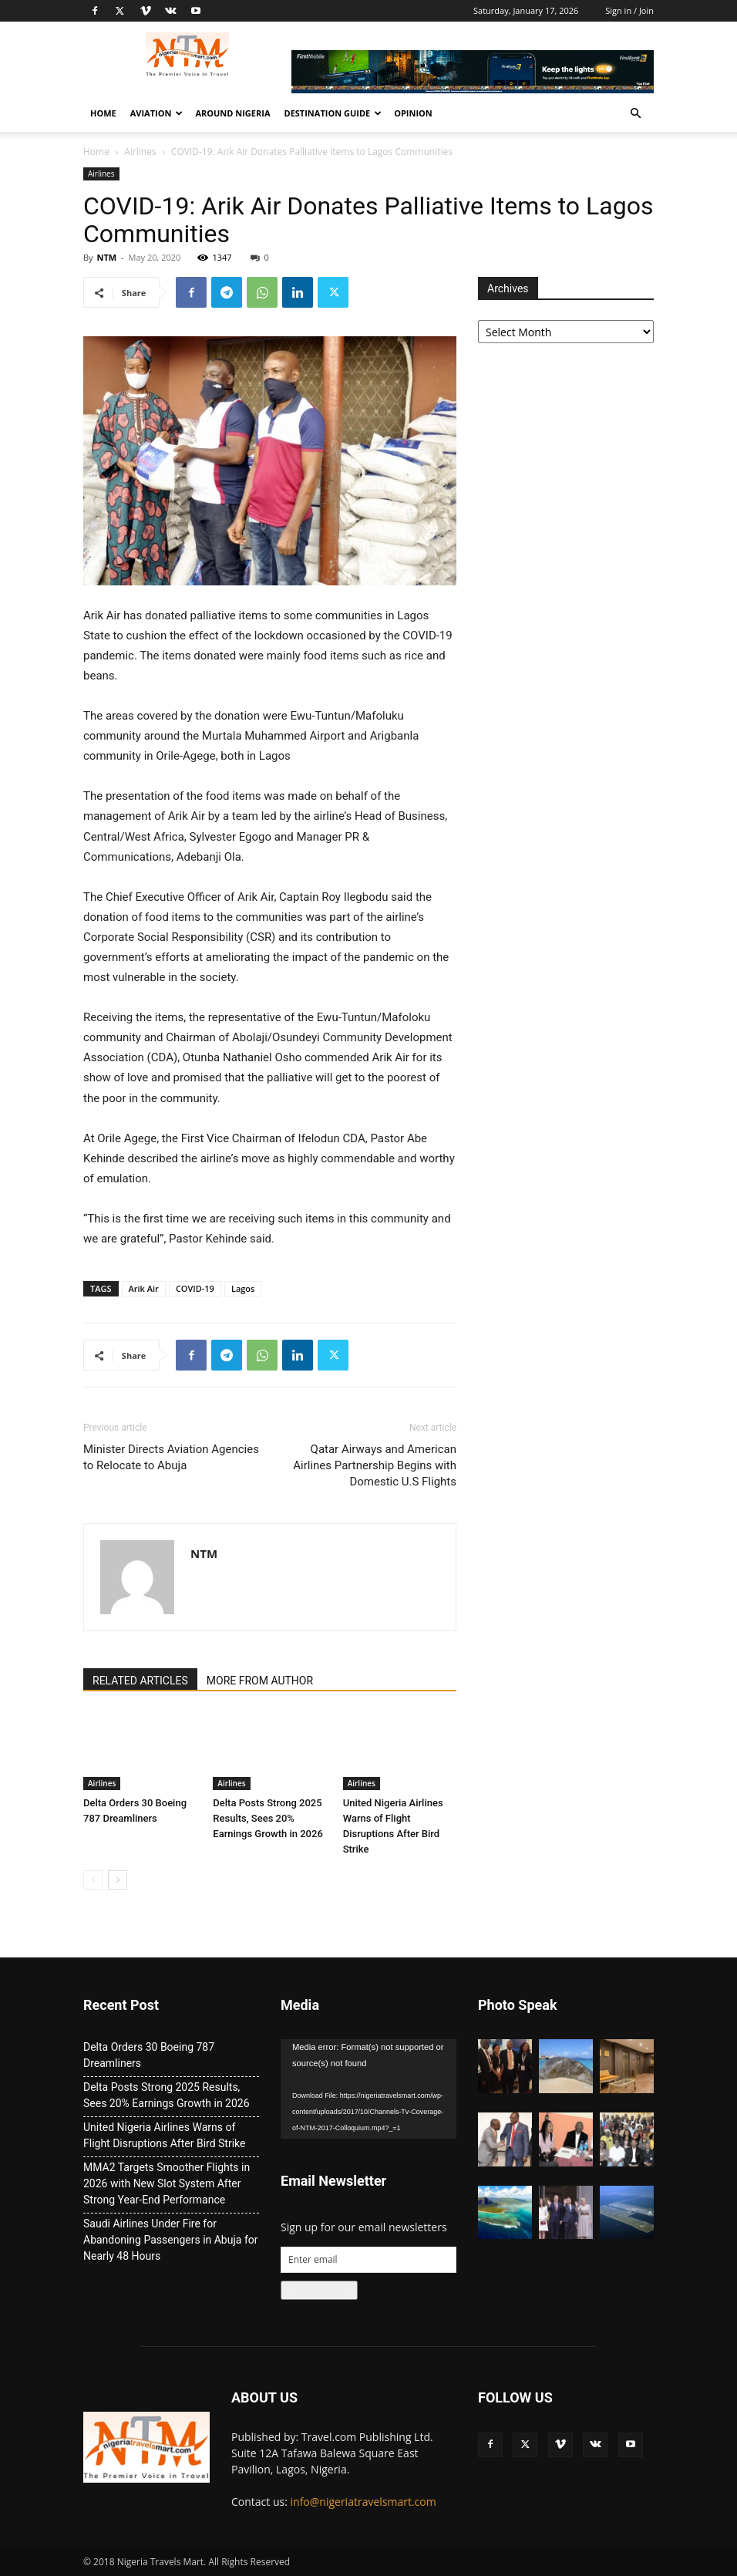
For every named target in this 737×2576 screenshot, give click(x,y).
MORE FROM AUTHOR (260, 1680)
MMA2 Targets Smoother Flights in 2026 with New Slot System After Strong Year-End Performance (166, 2183)
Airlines (140, 151)
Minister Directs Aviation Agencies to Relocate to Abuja (171, 1457)
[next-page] (117, 1880)
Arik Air (144, 1288)
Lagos (243, 1288)
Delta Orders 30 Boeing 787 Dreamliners (148, 2055)
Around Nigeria (232, 113)
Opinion (413, 113)
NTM (106, 257)
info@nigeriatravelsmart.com (363, 2501)
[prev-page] (93, 1880)
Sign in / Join (629, 10)
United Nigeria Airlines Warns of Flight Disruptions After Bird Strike (164, 2135)
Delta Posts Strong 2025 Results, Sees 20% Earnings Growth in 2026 (267, 1818)
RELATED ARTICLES (140, 1680)
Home (103, 113)
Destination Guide (333, 113)
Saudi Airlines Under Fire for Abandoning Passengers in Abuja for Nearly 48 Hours (170, 2239)
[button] (635, 113)
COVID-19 (195, 1288)
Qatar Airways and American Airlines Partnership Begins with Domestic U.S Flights (374, 1465)
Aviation (156, 113)
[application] (368, 2088)
